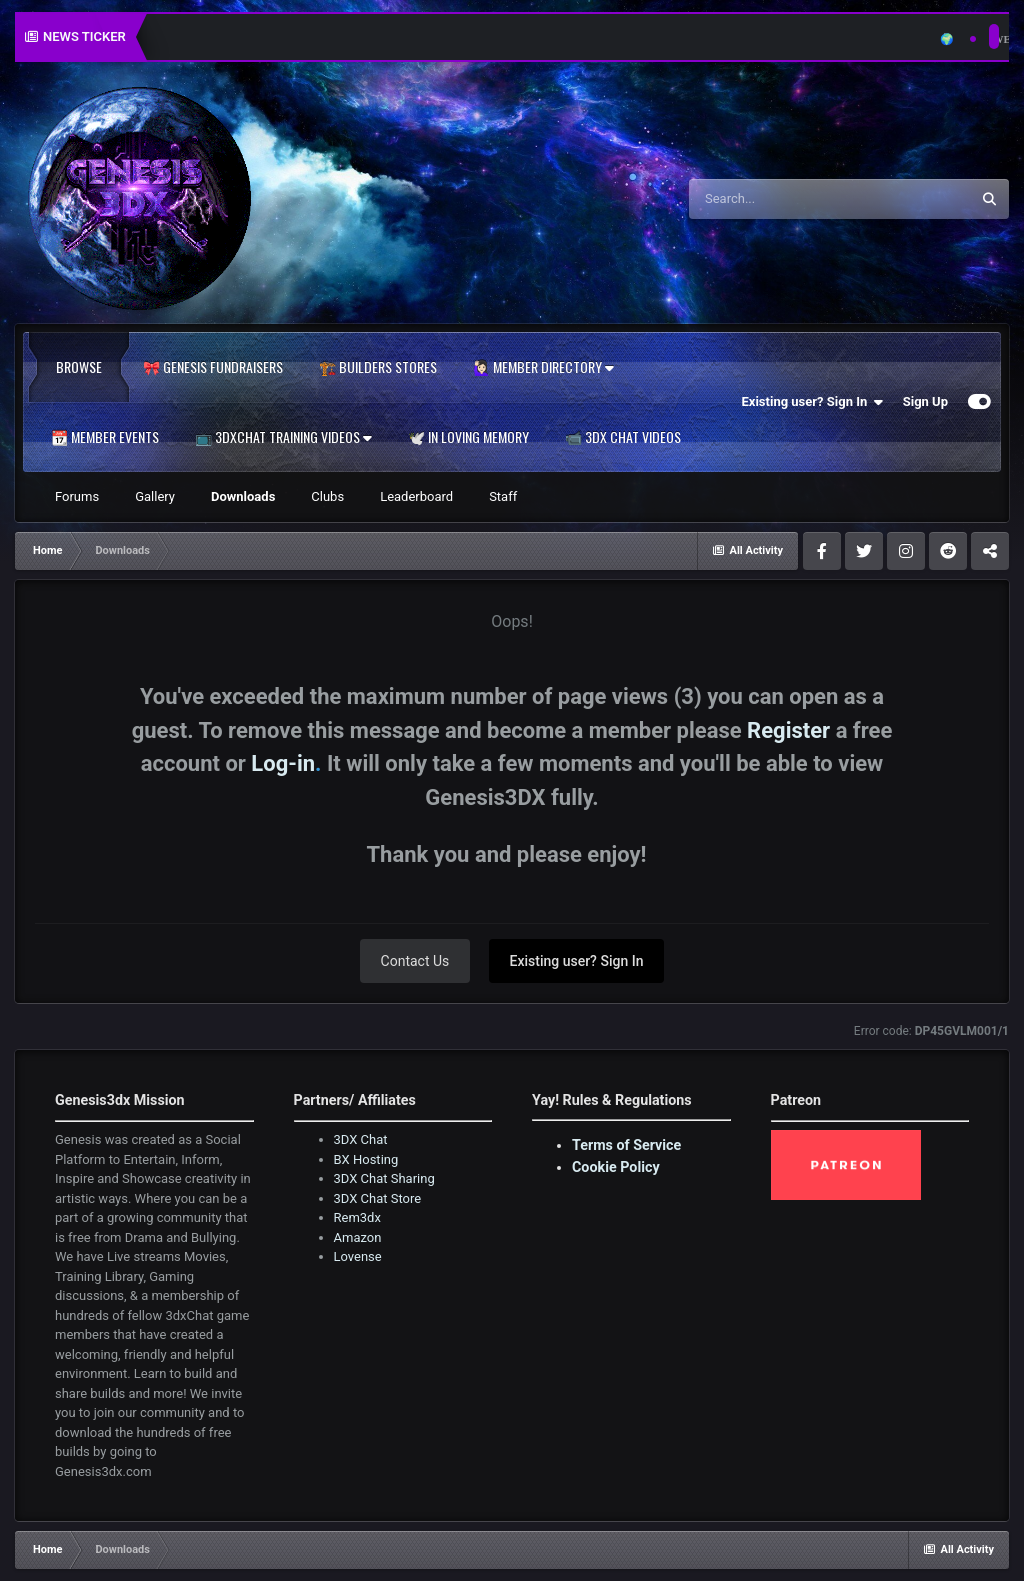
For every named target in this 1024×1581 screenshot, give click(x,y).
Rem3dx (357, 1217)
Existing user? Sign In (812, 402)
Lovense (358, 1256)
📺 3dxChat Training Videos (283, 437)
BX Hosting (366, 1159)
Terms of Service (626, 1145)
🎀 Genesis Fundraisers (213, 367)
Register (788, 730)
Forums (77, 496)
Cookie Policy (616, 1167)
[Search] (797, 199)
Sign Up (925, 401)
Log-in (283, 763)
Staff (503, 496)
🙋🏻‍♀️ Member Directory (543, 367)
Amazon (358, 1237)
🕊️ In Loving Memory (468, 437)
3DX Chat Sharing (384, 1178)
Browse (79, 367)
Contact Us (415, 961)
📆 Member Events (105, 437)
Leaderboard (416, 496)
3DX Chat (361, 1139)
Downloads (243, 496)
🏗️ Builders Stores (378, 367)
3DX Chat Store (378, 1198)
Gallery (155, 496)
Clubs (327, 496)
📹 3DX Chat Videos (623, 437)
